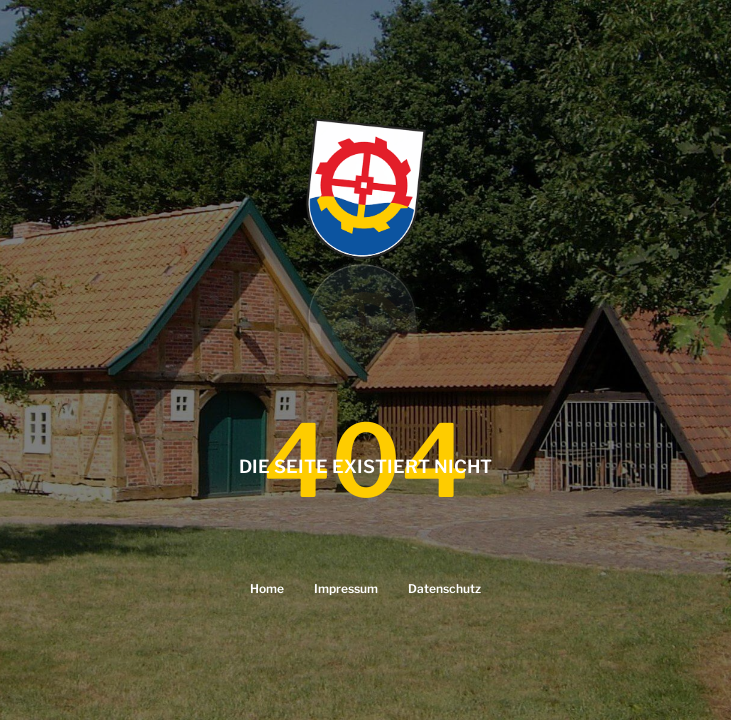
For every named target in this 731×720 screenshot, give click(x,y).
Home (267, 588)
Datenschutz (444, 588)
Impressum (346, 588)
